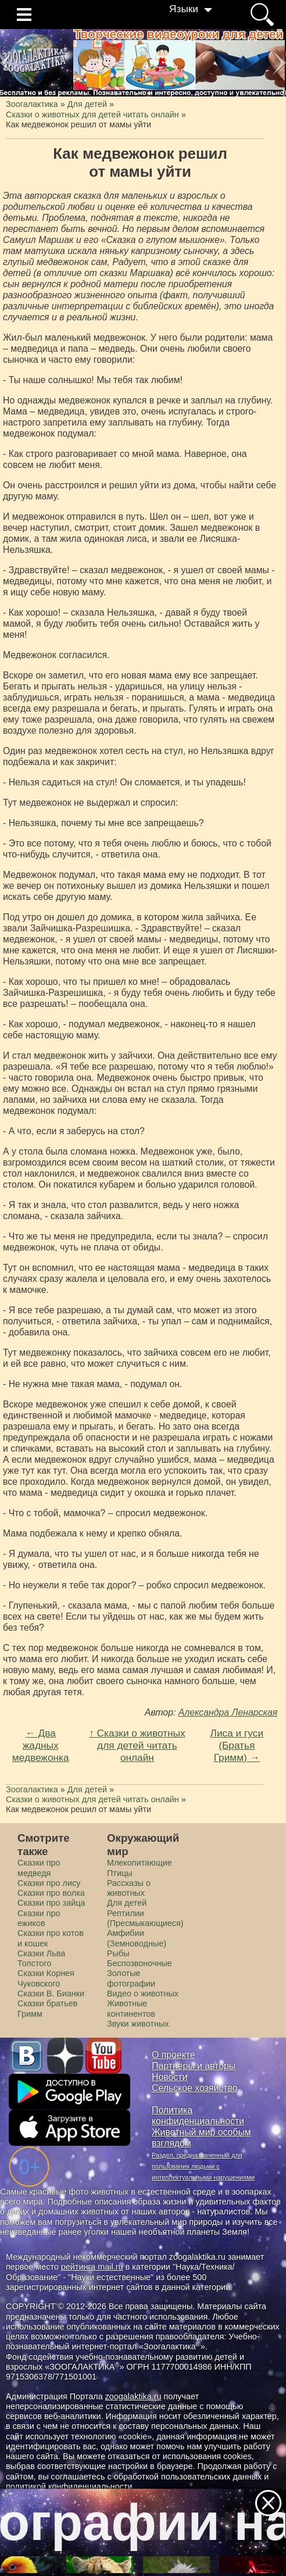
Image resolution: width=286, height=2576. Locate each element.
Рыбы (118, 1953)
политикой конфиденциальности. (70, 2486)
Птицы (120, 1873)
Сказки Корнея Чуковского (45, 1978)
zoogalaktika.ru (133, 2396)
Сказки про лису (48, 1883)
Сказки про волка (51, 1893)
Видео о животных (142, 1993)
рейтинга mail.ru (92, 2266)
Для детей (126, 1902)
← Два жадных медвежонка (40, 1745)
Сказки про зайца (51, 1902)
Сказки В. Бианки (50, 1993)
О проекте (173, 2055)
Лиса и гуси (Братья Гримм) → (236, 1745)
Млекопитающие (139, 1862)
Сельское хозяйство (194, 2088)
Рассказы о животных (129, 1888)
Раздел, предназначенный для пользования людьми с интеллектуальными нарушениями (203, 2166)
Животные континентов (131, 2008)
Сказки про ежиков (38, 1918)
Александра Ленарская (227, 1712)
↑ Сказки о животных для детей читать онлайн (137, 1745)
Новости (169, 2077)
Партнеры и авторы (193, 2066)
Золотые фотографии (131, 1978)
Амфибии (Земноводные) (136, 1938)
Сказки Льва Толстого (41, 1958)
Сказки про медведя (38, 1867)
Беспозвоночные (139, 1963)
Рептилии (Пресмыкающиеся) (145, 1918)
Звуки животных (138, 2023)
